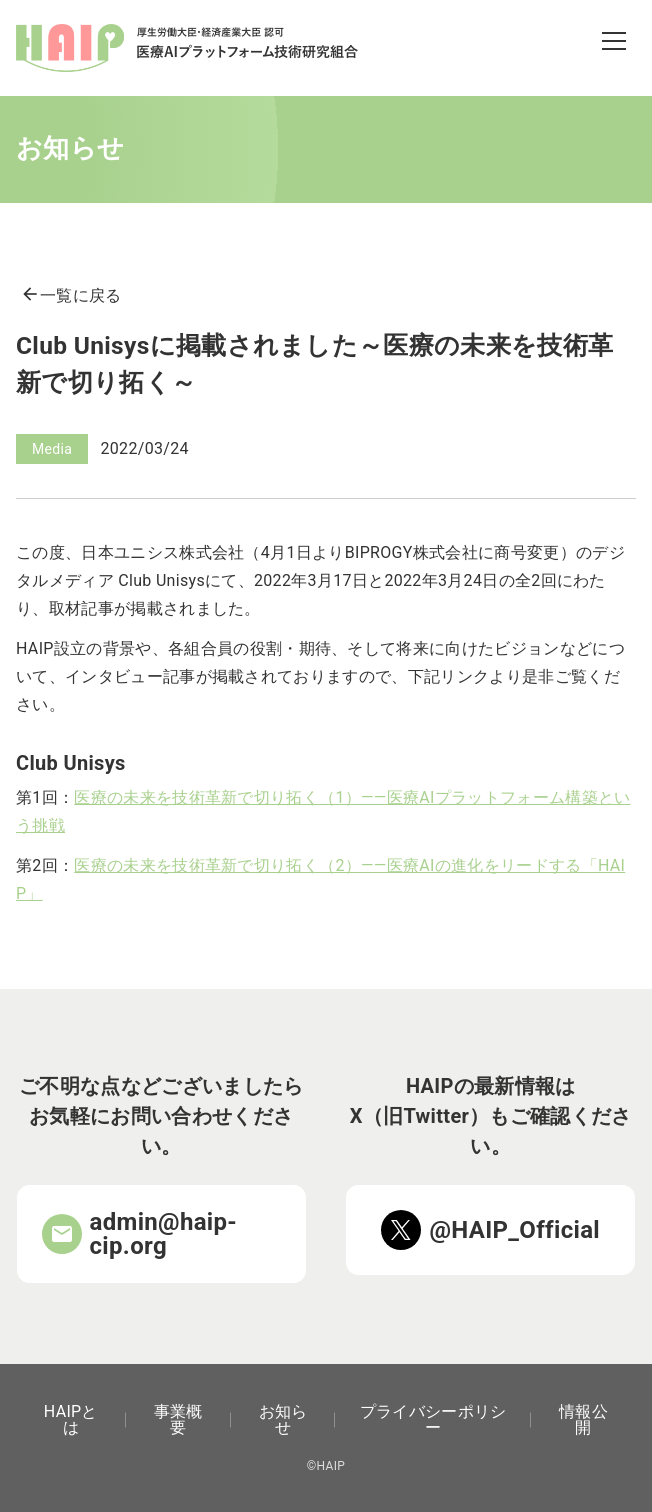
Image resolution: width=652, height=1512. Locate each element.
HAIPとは (71, 1419)
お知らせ (283, 1419)
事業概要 (178, 1419)
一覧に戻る (71, 295)
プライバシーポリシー (433, 1419)
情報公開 (583, 1419)
